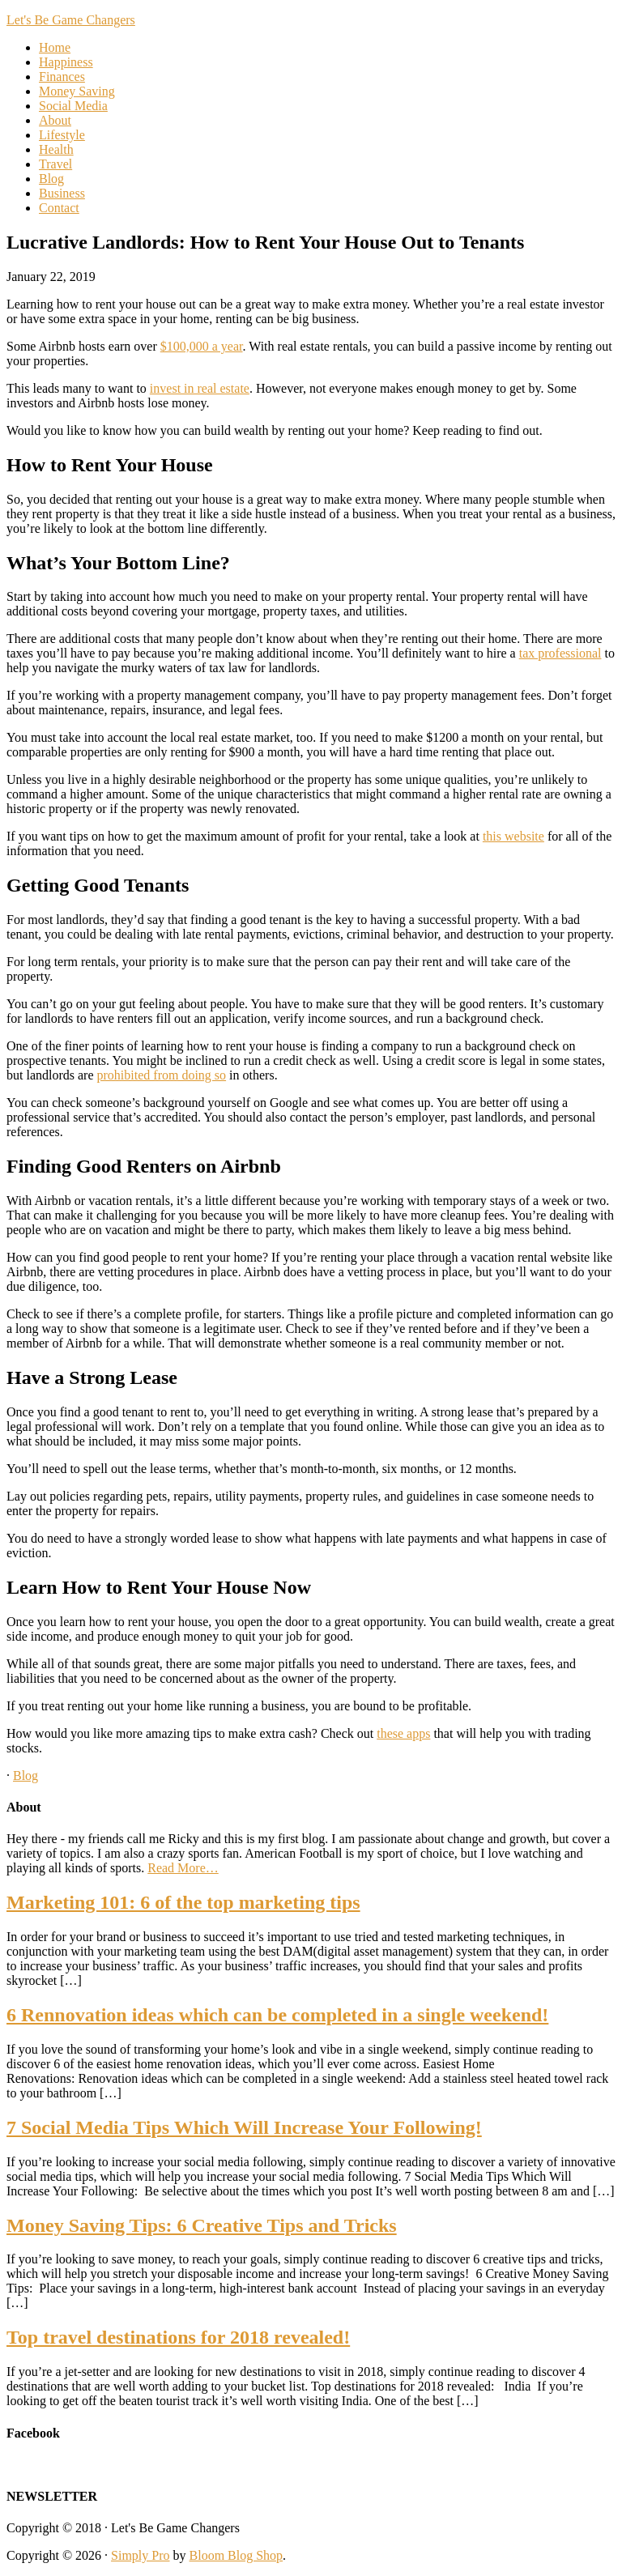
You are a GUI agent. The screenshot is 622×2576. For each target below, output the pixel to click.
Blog (25, 1775)
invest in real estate (199, 388)
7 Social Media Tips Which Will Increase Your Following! (244, 2127)
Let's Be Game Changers (70, 20)
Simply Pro (140, 2555)
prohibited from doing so (162, 1075)
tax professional (560, 653)
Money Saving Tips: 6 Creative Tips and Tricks (201, 2225)
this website (513, 836)
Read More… (183, 1868)
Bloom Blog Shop (236, 2555)
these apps (403, 1733)
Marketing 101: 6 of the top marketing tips (183, 1902)
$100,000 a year (201, 346)
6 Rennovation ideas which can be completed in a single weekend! (277, 2014)
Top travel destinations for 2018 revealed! (178, 2337)
